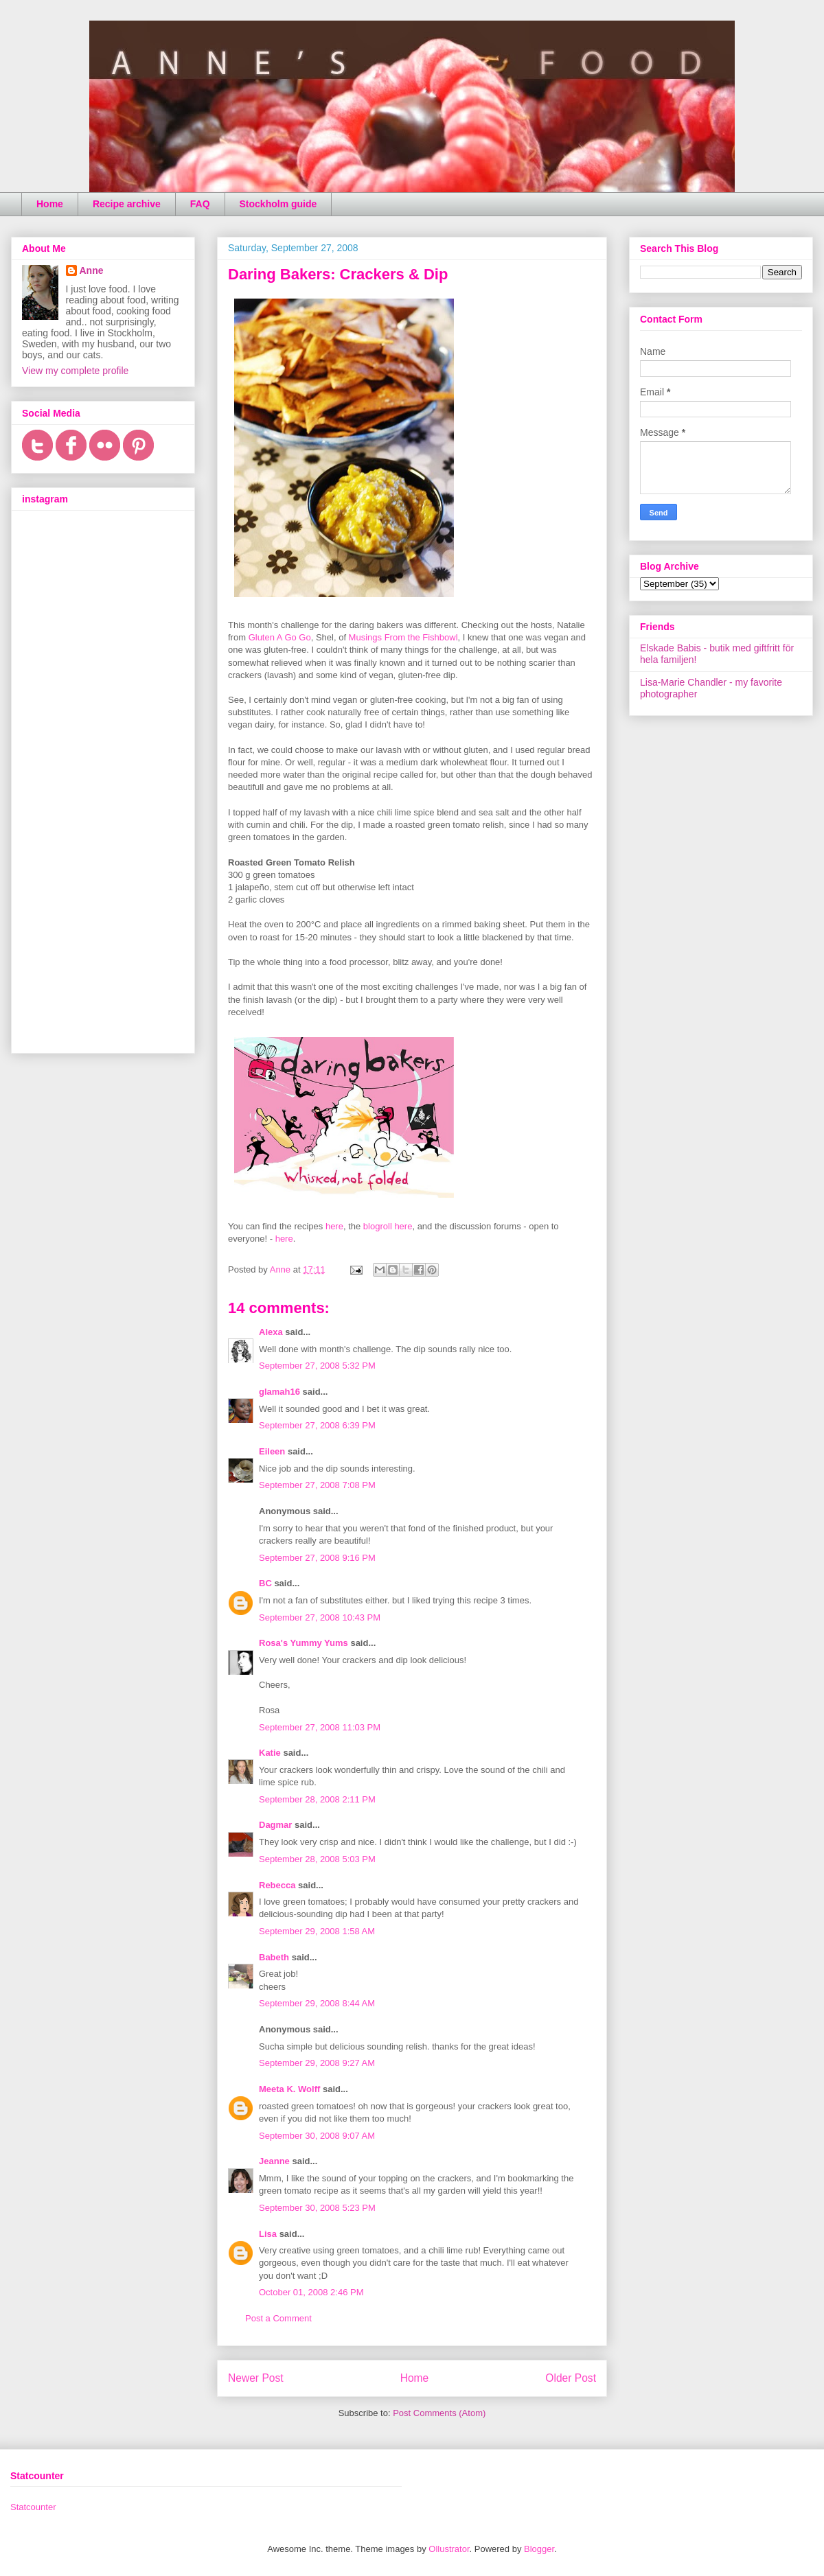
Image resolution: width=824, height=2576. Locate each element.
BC (265, 1583)
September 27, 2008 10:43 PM (319, 1617)
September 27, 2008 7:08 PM (317, 1485)
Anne (92, 270)
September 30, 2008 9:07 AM (317, 2136)
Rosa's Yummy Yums (303, 1643)
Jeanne (274, 2161)
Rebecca (277, 1885)
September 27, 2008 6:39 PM (317, 1425)
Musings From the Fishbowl (403, 637)
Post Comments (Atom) (439, 2413)
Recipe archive (127, 203)
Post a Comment (278, 2318)
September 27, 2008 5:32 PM (317, 1365)
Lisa (268, 2234)
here (334, 1226)
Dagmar (275, 1825)
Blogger (539, 2549)
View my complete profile (75, 370)
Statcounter (33, 2507)
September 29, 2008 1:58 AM (317, 1931)
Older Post (570, 2378)
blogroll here (388, 1226)
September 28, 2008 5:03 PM (317, 1859)
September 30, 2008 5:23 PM (317, 2208)
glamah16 (279, 1391)
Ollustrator (448, 2549)
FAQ (200, 203)
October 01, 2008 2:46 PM (311, 2292)
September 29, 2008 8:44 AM (317, 2003)
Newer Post (256, 2378)
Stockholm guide (278, 203)
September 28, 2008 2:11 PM (317, 1799)
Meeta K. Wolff (289, 2089)
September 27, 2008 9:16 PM (317, 1558)
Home (49, 203)
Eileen (272, 1451)
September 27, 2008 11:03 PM (319, 1727)
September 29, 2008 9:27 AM (317, 2063)
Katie (270, 1753)
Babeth (274, 1957)
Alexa (271, 1332)
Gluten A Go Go (280, 637)
